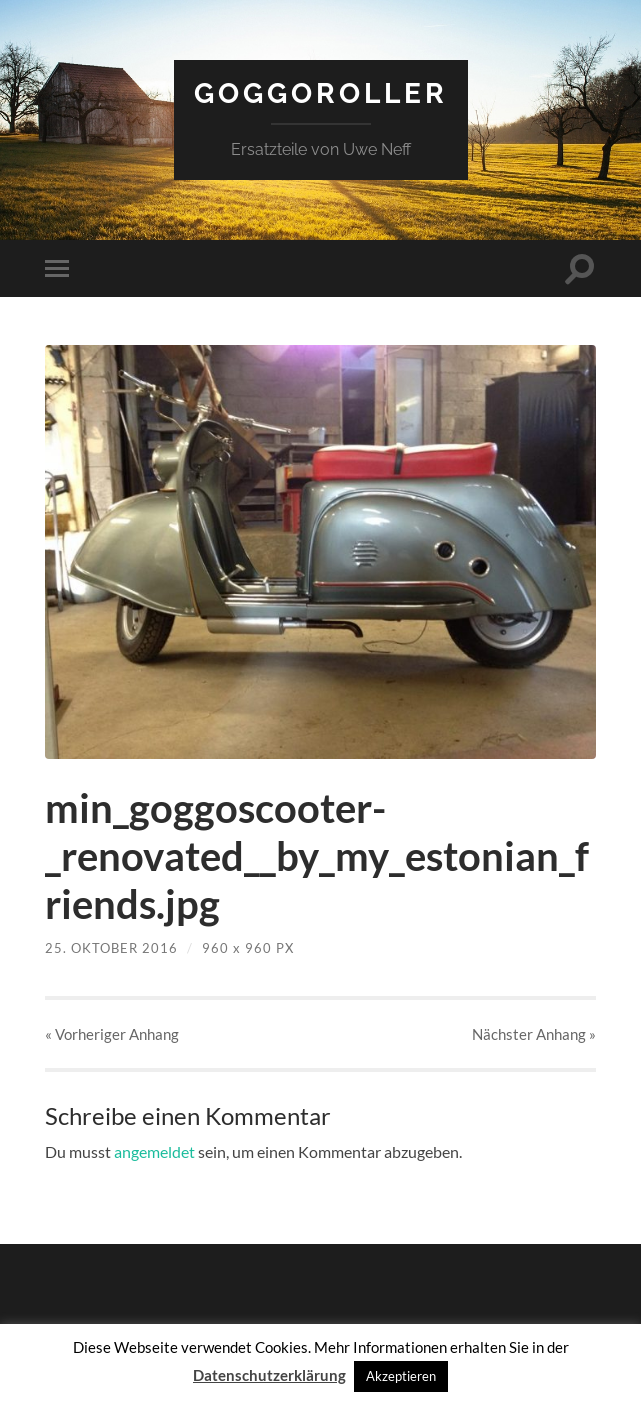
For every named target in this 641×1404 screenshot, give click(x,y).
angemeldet (154, 1151)
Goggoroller (321, 93)
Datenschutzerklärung (269, 1375)
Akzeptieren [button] (401, 1376)
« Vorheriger (112, 1034)
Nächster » (534, 1034)
